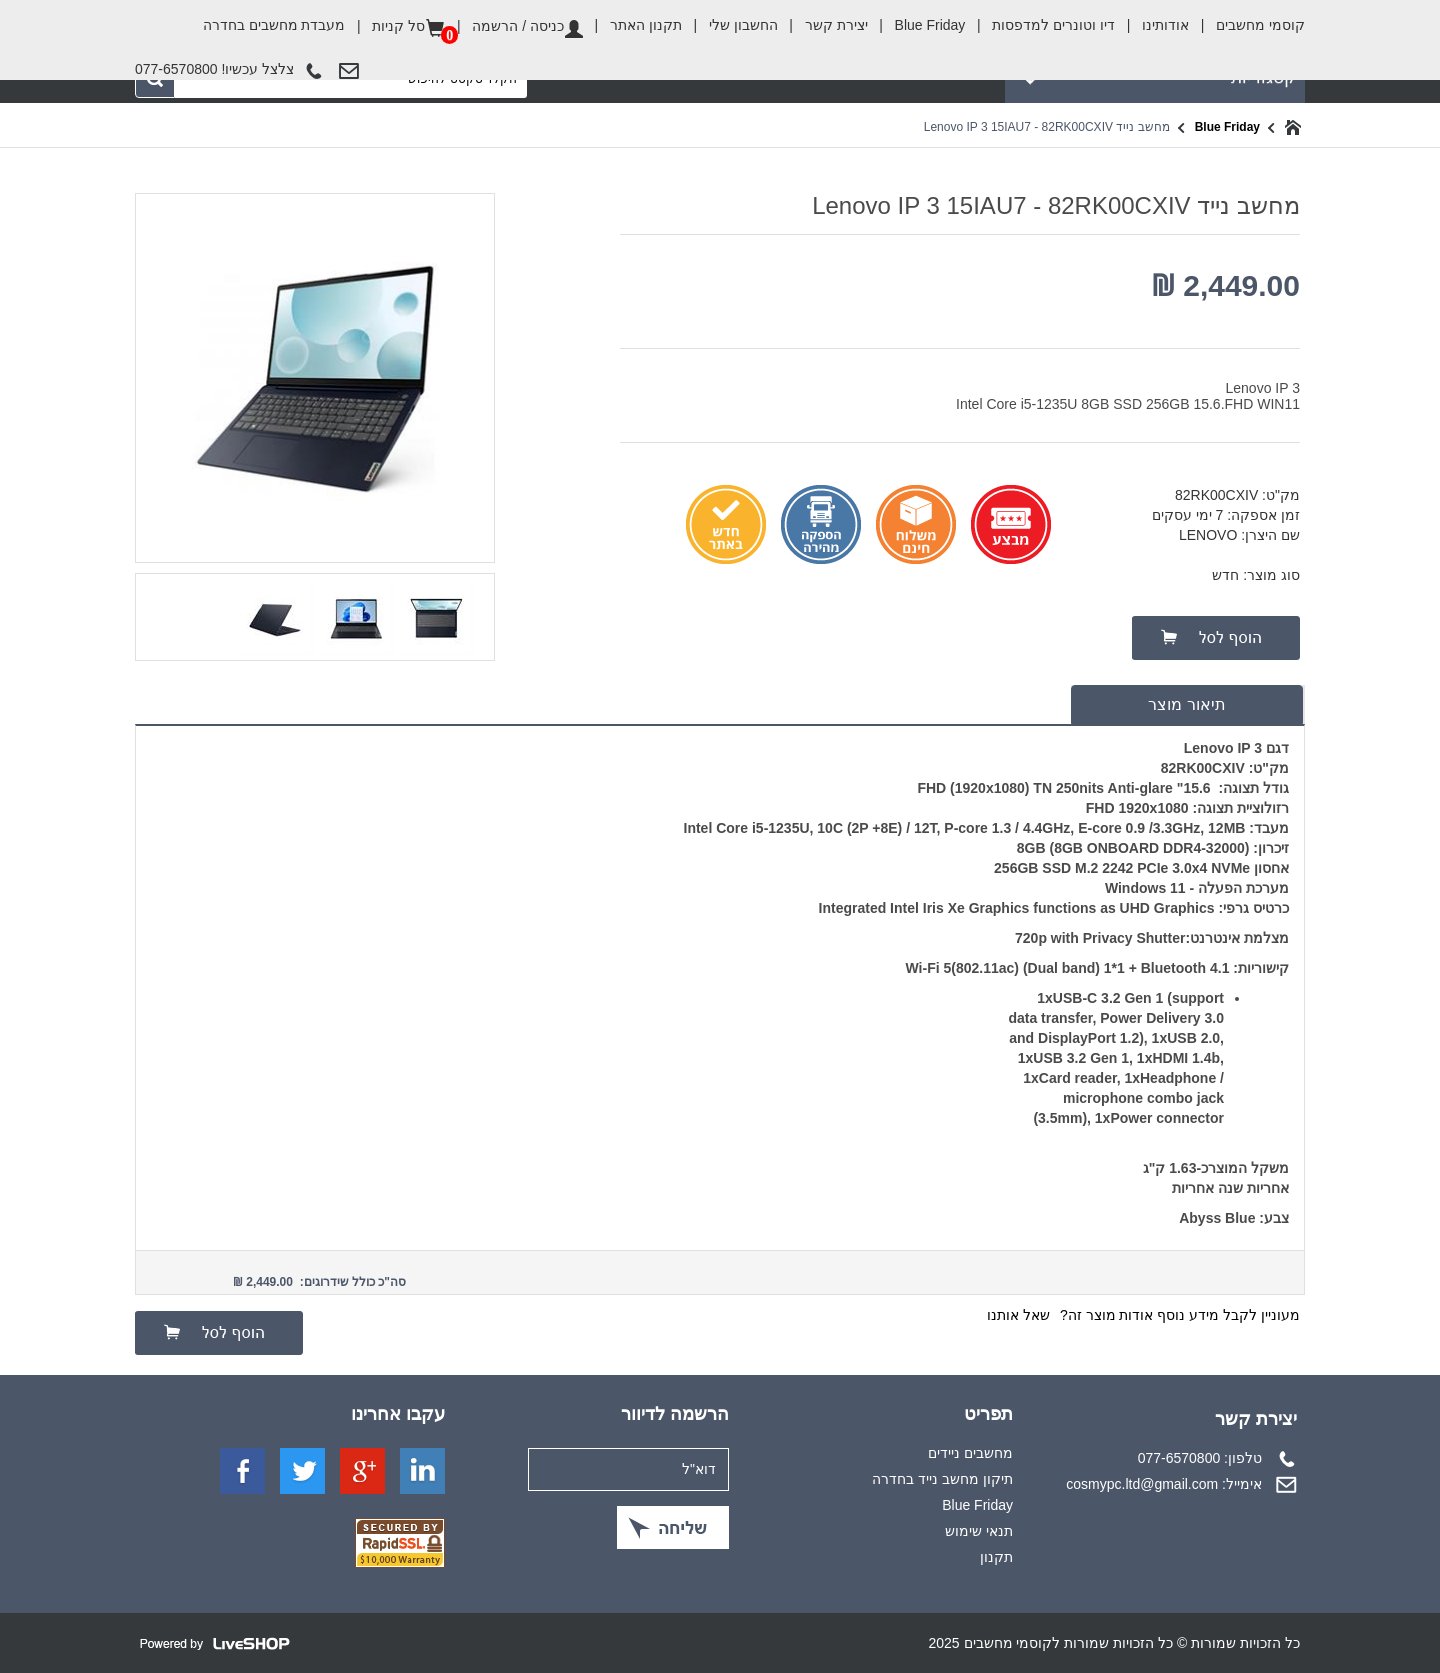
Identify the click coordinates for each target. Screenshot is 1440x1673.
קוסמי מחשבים (1247, 19)
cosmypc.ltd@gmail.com (1142, 1484)
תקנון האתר (632, 25)
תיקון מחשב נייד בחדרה (942, 1479)
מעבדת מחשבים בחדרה (274, 25)
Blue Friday (917, 25)
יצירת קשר (823, 25)
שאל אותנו (1018, 1315)
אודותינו (1152, 25)
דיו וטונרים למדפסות (1040, 25)
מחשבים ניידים (970, 1453)
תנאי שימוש (979, 1531)
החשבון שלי (730, 25)
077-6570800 (1179, 1458)
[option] (434, 615)
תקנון (996, 1557)
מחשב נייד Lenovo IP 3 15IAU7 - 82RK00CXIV (1047, 127)
